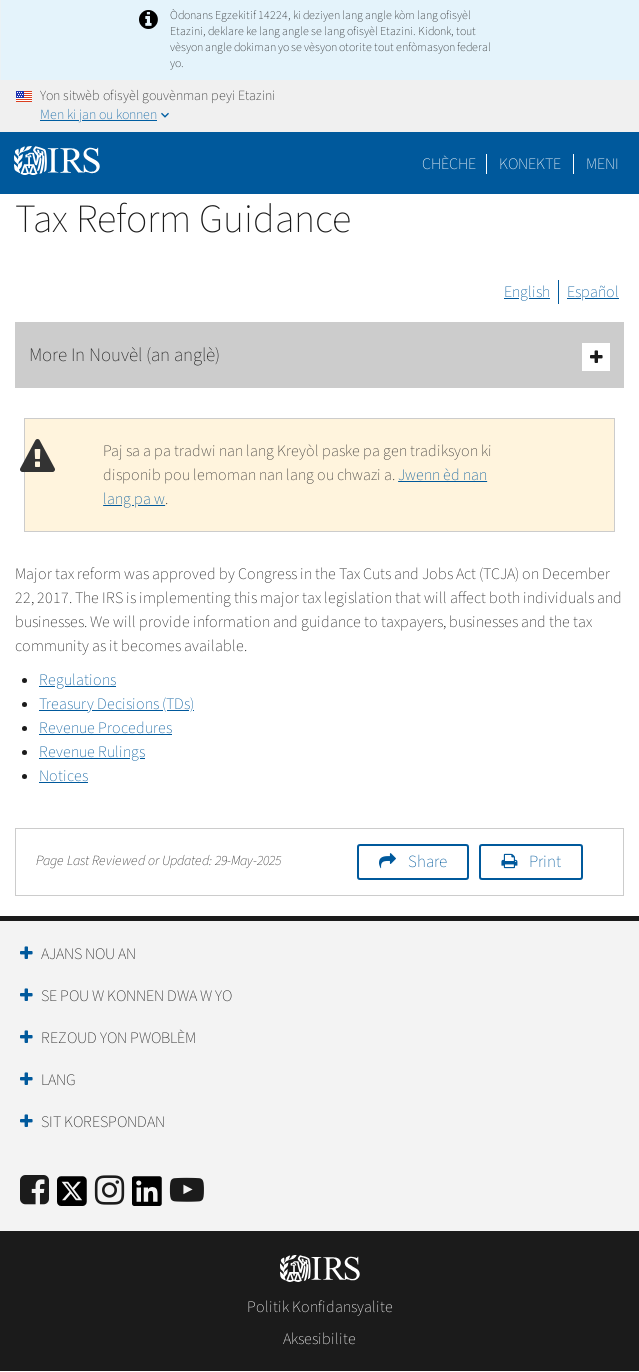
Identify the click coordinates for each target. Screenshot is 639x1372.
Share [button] (427, 862)
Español (593, 292)
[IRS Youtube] (187, 1191)
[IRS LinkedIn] (147, 1197)
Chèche (449, 164)
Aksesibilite (319, 1339)
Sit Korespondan (103, 1122)
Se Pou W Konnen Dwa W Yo (136, 996)
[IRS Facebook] (34, 1191)
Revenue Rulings (92, 752)
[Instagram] (109, 1191)
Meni (602, 164)
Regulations (77, 680)
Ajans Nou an (88, 954)
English (527, 292)
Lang (58, 1080)
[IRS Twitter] (72, 1197)
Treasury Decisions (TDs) (116, 704)
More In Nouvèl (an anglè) (319, 356)
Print (545, 862)
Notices (63, 776)
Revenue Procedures (105, 728)
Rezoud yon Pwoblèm (118, 1038)
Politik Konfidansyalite (320, 1307)
